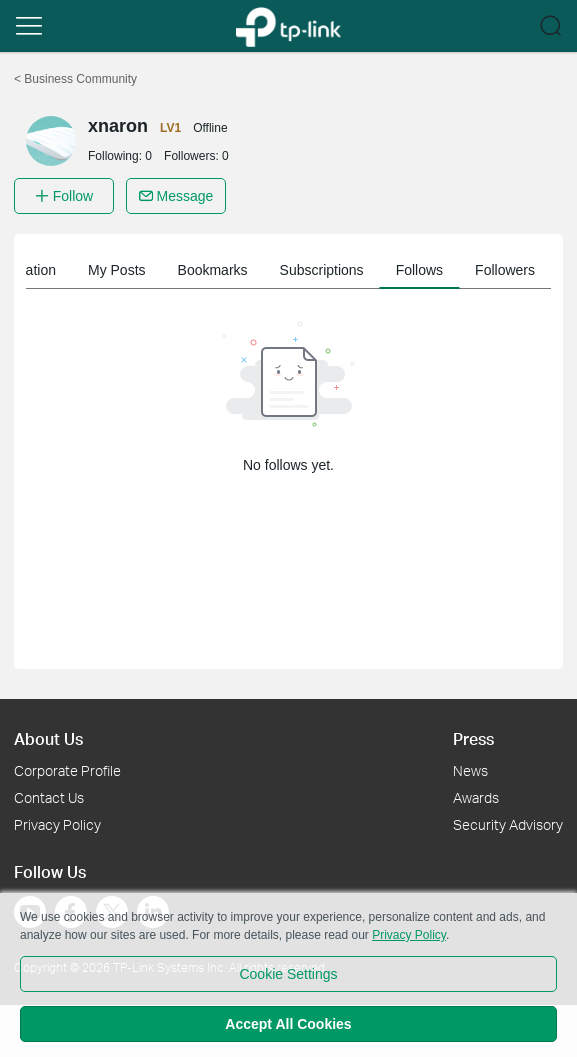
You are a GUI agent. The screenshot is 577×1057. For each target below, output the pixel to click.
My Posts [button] (117, 270)
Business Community (75, 79)
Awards (476, 797)
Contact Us (49, 797)
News (470, 770)
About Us (48, 738)
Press (473, 738)
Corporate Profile (67, 770)
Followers (505, 270)
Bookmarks (213, 270)
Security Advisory (508, 824)
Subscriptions (322, 270)
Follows (419, 270)
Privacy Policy (57, 824)
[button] (29, 26)
